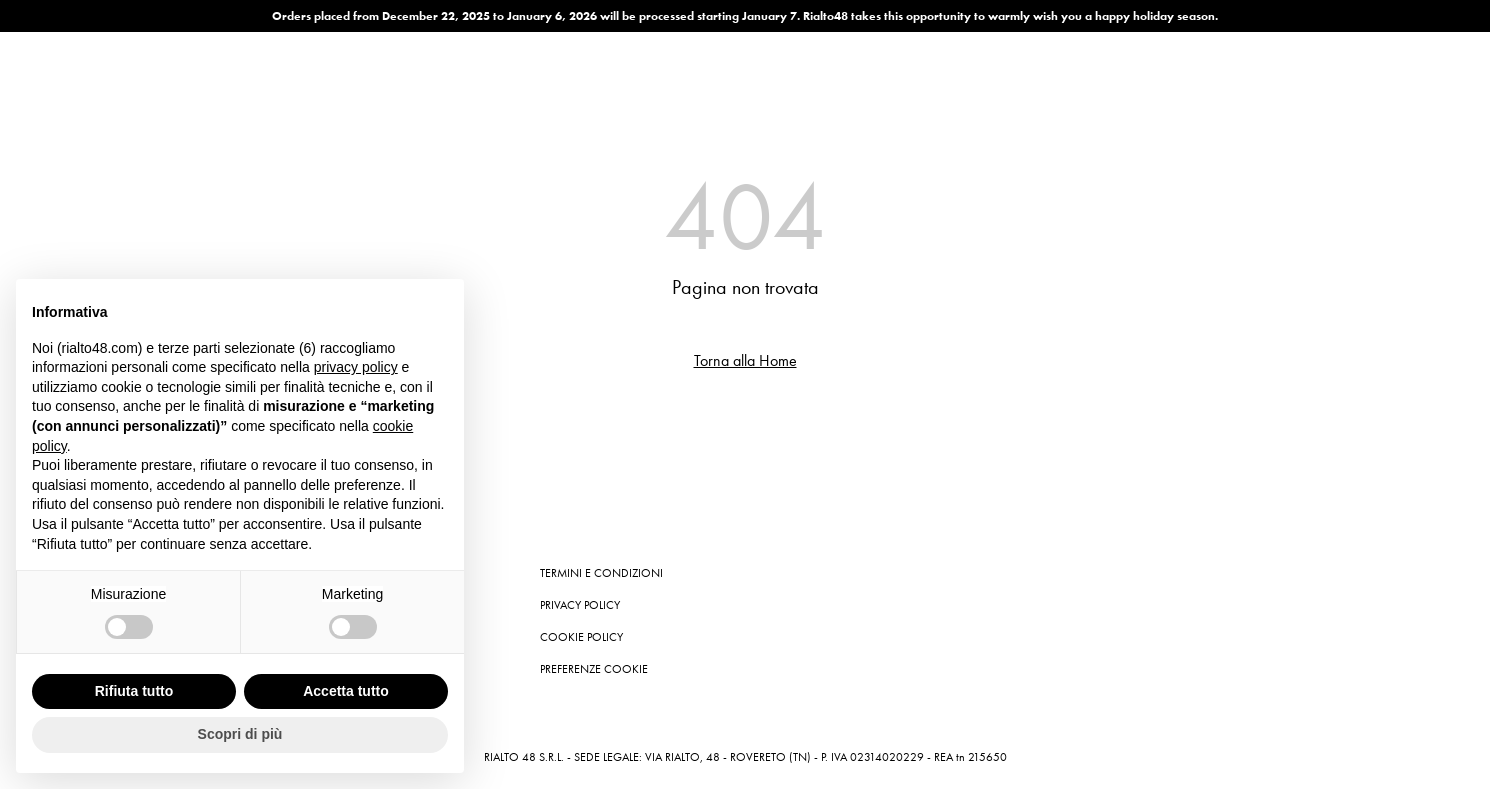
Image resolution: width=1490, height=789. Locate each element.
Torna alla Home (745, 360)
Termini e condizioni (601, 573)
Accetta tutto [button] (346, 691)
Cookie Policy (581, 637)
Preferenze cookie (594, 669)
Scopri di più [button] (240, 734)
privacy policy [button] (356, 367)
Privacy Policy (580, 605)
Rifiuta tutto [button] (134, 691)
